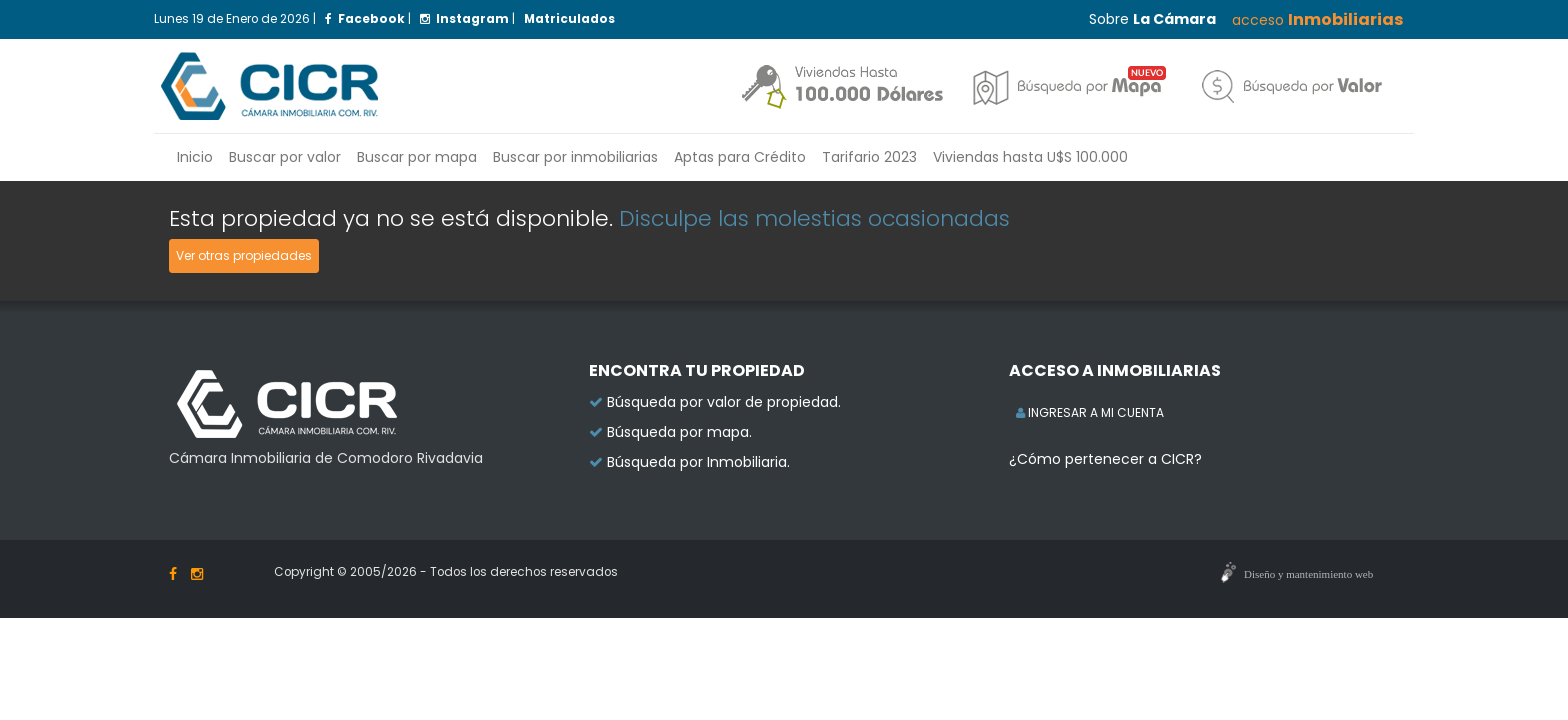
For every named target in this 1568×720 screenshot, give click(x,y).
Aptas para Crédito (740, 157)
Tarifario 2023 (869, 157)
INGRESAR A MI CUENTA (1090, 412)
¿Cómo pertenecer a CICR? (1105, 459)
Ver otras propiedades (244, 255)
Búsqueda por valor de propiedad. (724, 402)
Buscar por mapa (417, 157)
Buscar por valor (285, 157)
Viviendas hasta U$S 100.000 (1030, 157)
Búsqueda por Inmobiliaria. (698, 462)
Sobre (1152, 19)
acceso (1317, 19)
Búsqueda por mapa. (679, 432)
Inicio (195, 157)
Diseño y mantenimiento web (1308, 574)
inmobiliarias (575, 157)
